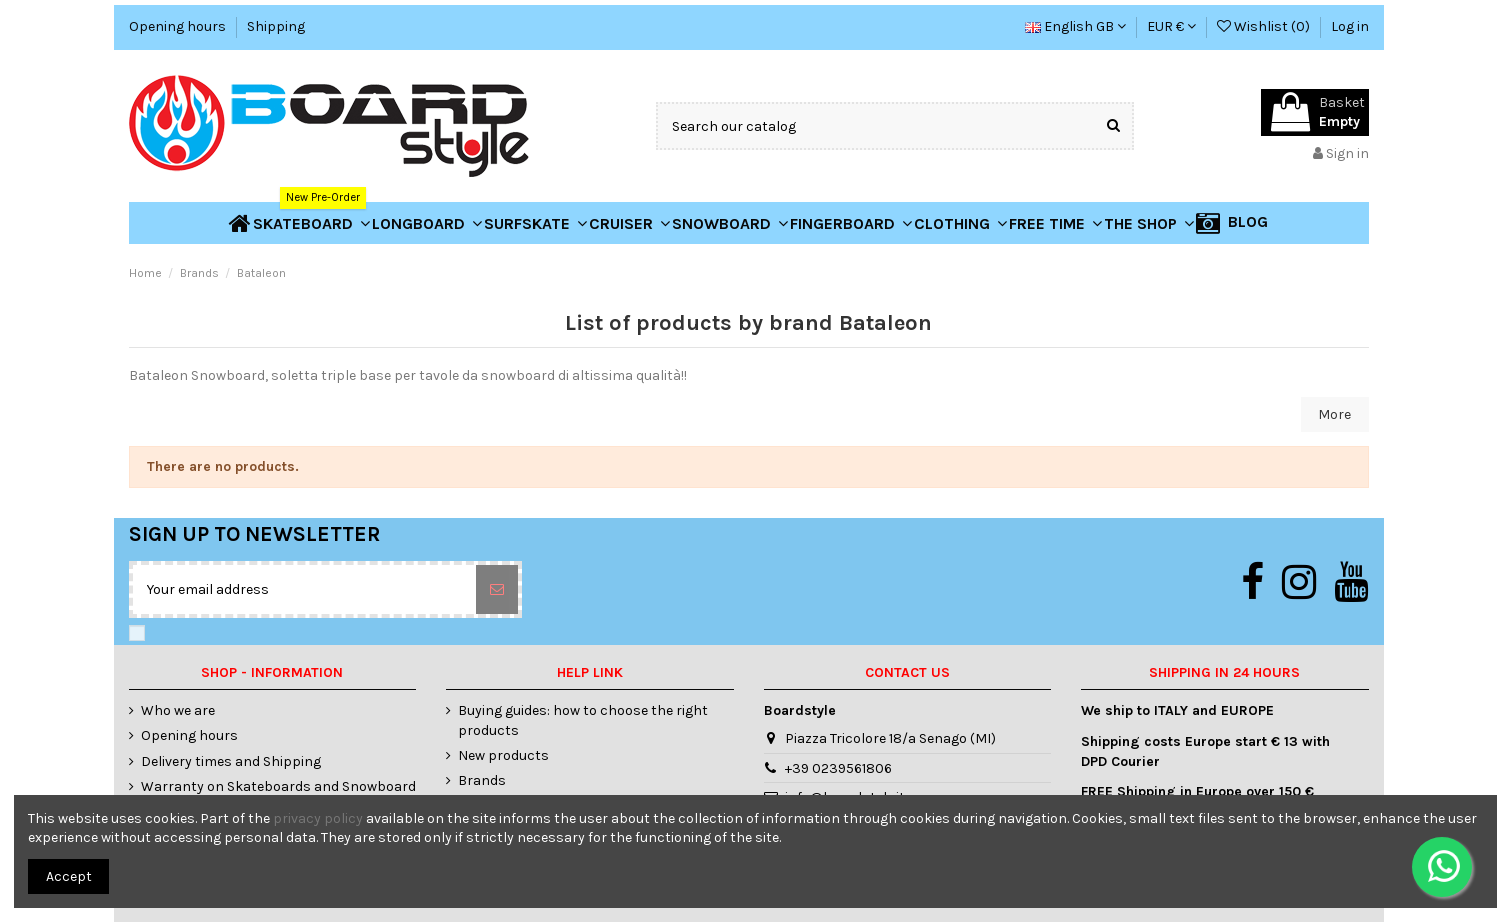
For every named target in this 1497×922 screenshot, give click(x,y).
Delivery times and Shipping (231, 761)
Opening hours (179, 26)
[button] (1149, 223)
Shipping (276, 26)
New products (503, 755)
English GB (1075, 26)
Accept (69, 876)
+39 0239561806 (838, 768)
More (1334, 414)
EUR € (1171, 26)
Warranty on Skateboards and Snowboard (278, 786)
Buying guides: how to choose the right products (583, 720)
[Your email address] (304, 589)
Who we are (178, 710)
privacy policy (318, 818)
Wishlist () (1265, 26)
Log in (1350, 26)
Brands (482, 780)
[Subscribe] (497, 589)
